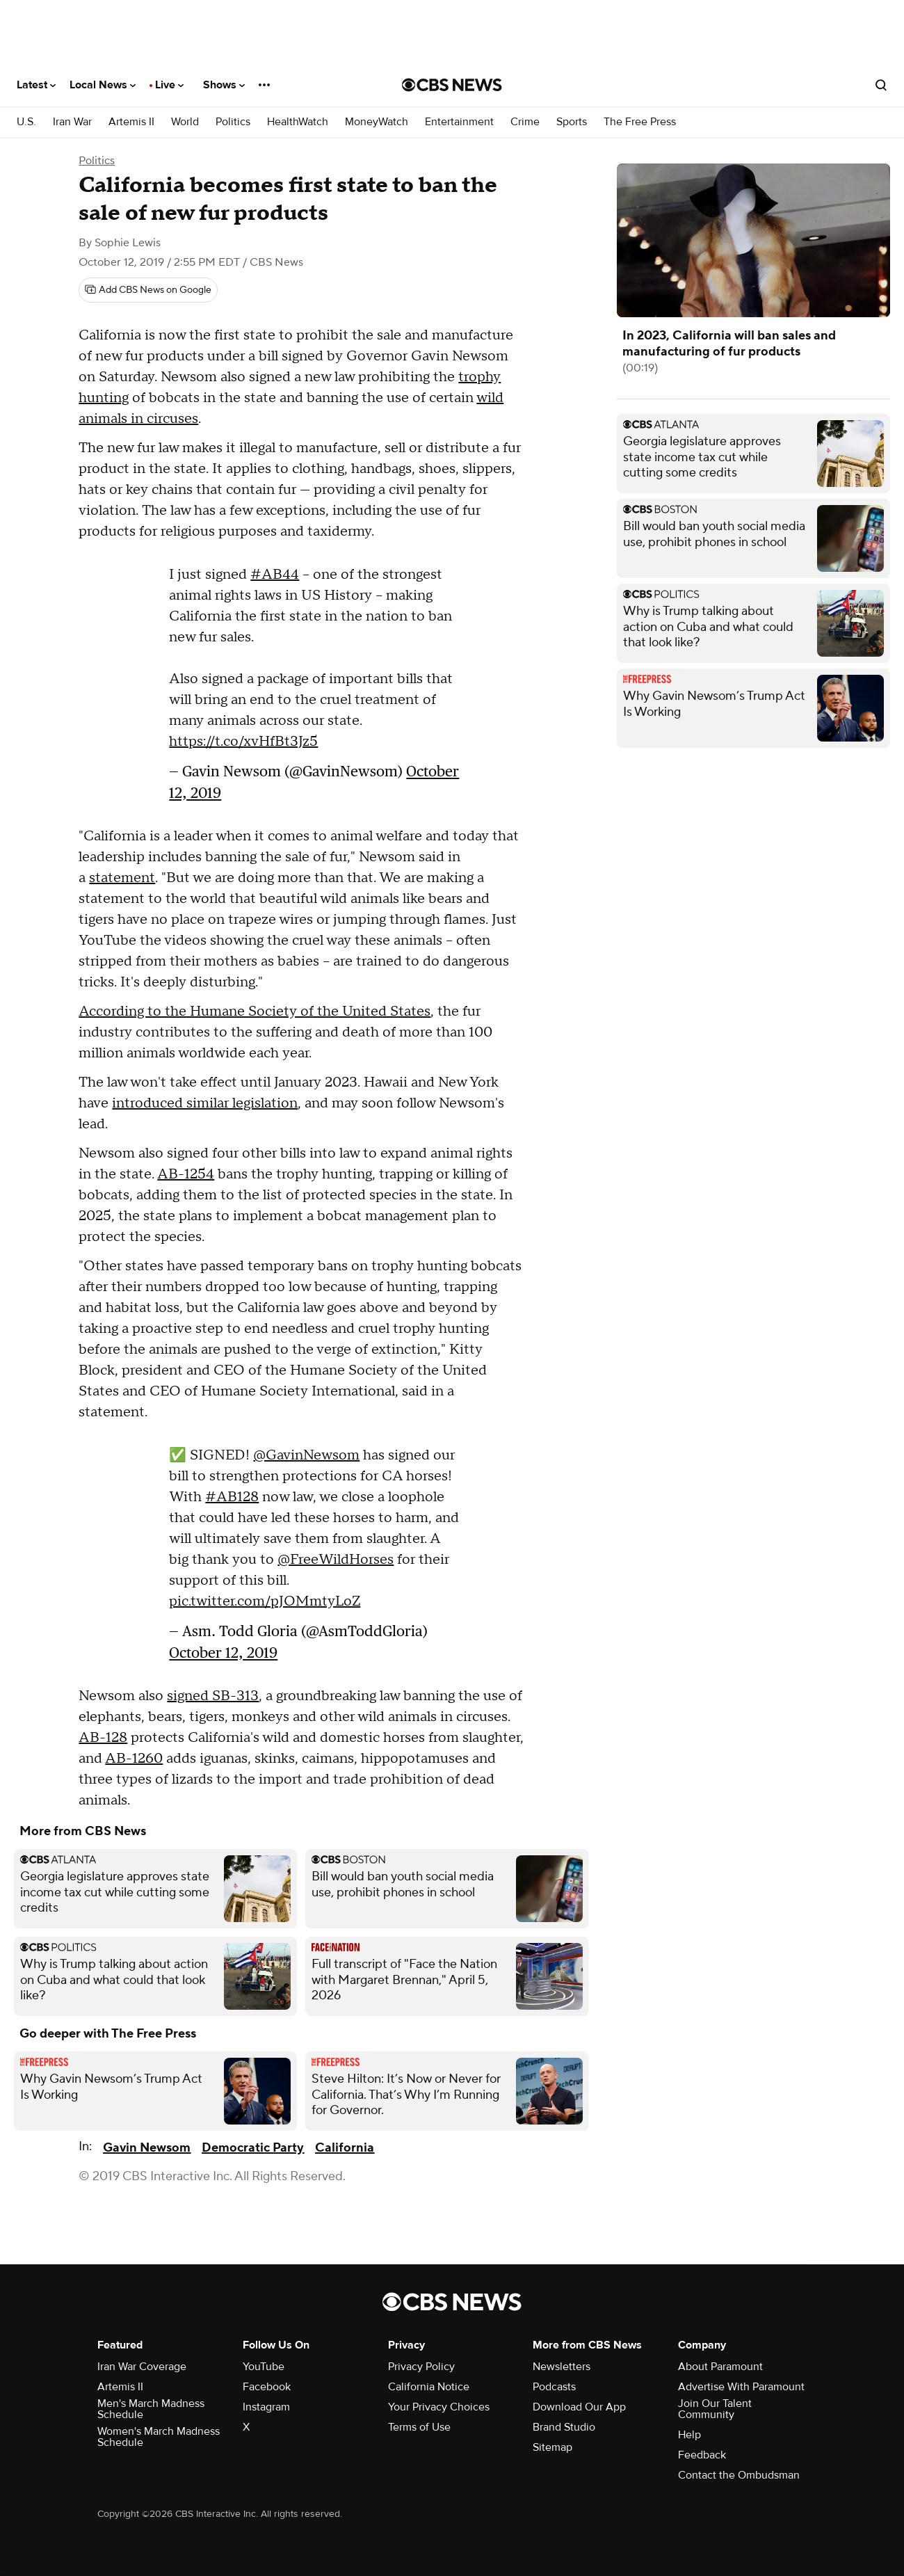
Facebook (267, 2386)
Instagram (266, 2407)
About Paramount (720, 2366)
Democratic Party (253, 2148)
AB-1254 (185, 1174)
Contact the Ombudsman (739, 2475)
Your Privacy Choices (439, 2407)
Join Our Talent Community (715, 2409)
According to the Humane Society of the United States (254, 1011)
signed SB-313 (213, 1696)
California (344, 2148)
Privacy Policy (421, 2366)
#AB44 (274, 575)
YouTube (263, 2366)
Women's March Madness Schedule (158, 2437)
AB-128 (103, 1738)
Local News (103, 84)
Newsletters (561, 2366)
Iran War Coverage (141, 2366)
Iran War (72, 122)
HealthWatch (297, 122)
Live (169, 85)
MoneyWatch (376, 122)
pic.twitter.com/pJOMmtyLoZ (264, 1601)
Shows (224, 84)
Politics (233, 122)
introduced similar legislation (205, 1103)
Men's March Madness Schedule (150, 2409)
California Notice (428, 2386)
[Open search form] (881, 85)
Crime (525, 122)
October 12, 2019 (223, 1652)
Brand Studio (564, 2427)
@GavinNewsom (306, 1455)
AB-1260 (134, 1759)
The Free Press (640, 122)
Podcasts (554, 2386)
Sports (571, 122)
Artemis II (131, 122)
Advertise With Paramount (741, 2386)
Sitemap (552, 2447)
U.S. (26, 122)
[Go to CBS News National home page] (452, 85)
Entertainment (459, 122)
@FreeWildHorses (335, 1560)
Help (689, 2434)
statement (122, 878)
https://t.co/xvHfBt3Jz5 (243, 742)
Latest (36, 84)
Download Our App (579, 2407)
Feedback (702, 2455)
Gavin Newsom (147, 2148)
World (185, 122)
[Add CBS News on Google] (148, 290)
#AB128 (232, 1497)
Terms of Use (419, 2427)
